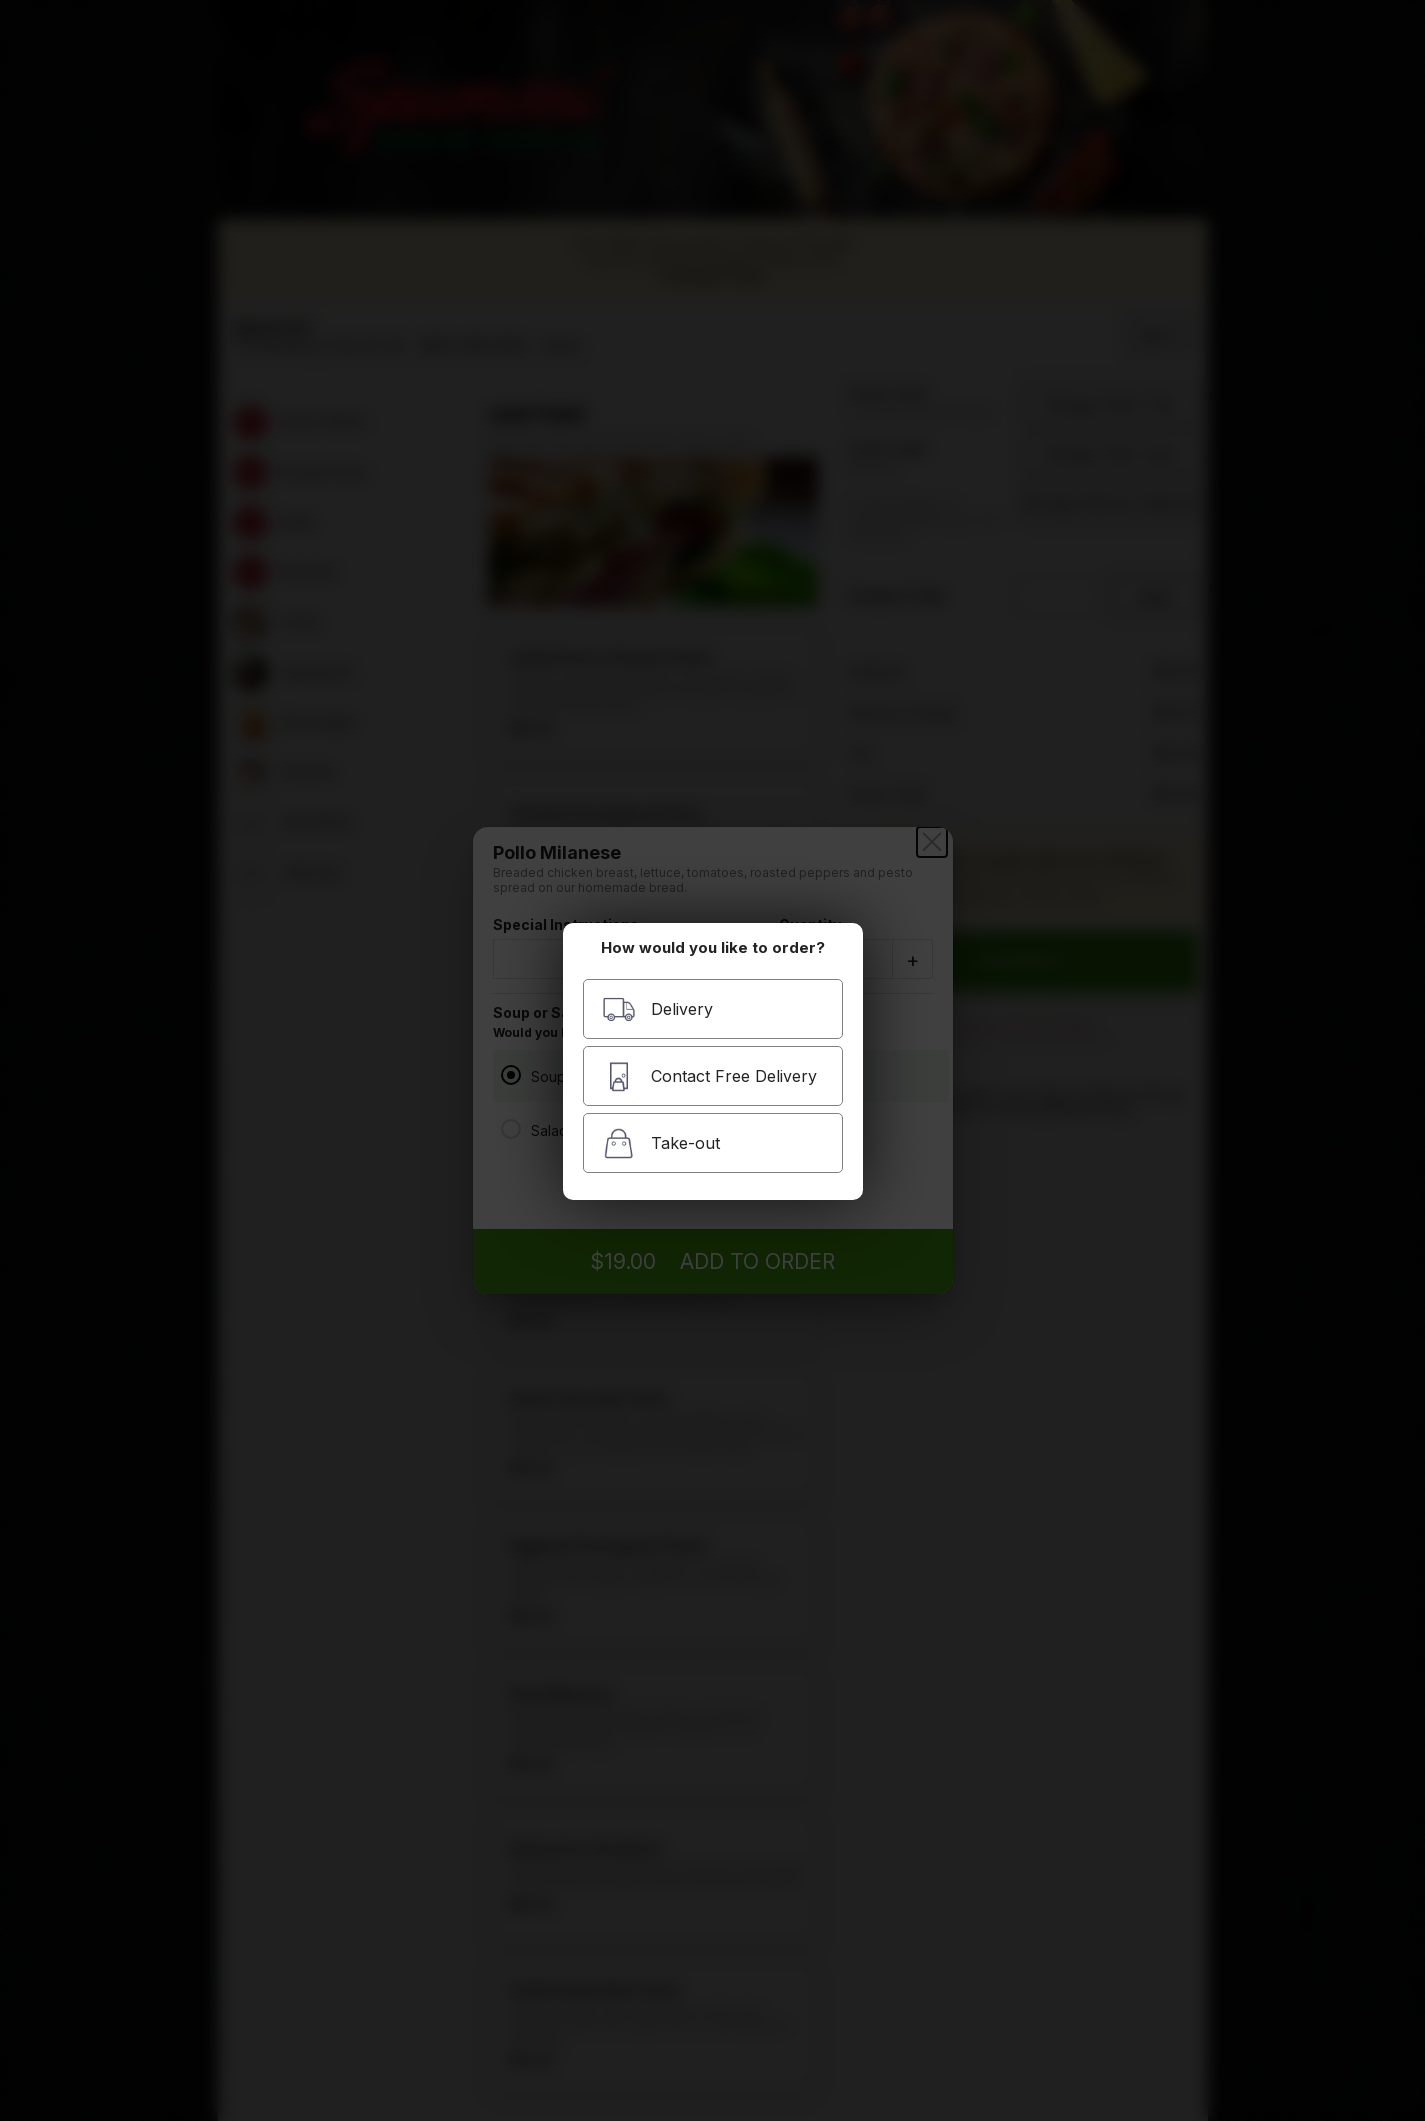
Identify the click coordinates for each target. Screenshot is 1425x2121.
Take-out (661, 1143)
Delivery (657, 1009)
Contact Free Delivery (709, 1076)
